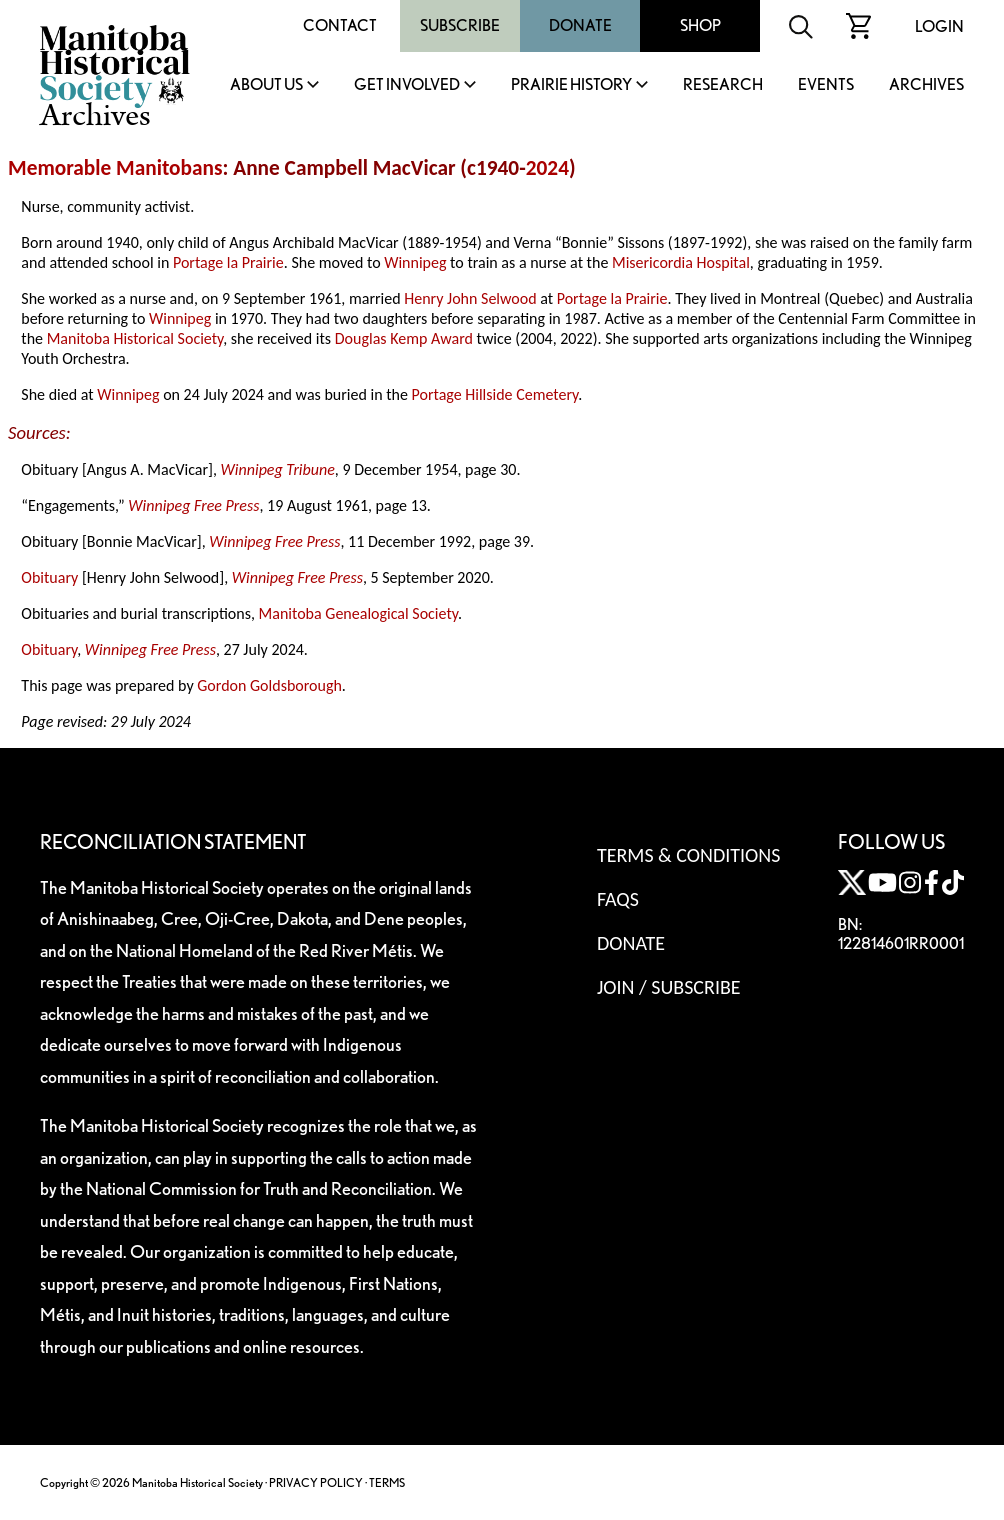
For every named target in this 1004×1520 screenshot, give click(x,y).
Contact (340, 25)
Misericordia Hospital (681, 262)
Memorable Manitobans (115, 168)
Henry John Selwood (470, 298)
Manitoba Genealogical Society (358, 613)
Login (939, 26)
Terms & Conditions (688, 855)
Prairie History (571, 85)
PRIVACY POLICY (316, 1482)
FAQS (618, 899)
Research (723, 85)
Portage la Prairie (228, 262)
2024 (547, 168)
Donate (580, 25)
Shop (700, 25)
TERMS (387, 1482)
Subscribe (460, 25)
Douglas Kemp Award (404, 338)
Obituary (49, 577)
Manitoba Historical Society (135, 338)
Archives (926, 85)
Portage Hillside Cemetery (495, 394)
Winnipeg (415, 262)
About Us (266, 85)
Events (826, 85)
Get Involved (407, 85)
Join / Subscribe (669, 987)
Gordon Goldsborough (269, 685)
